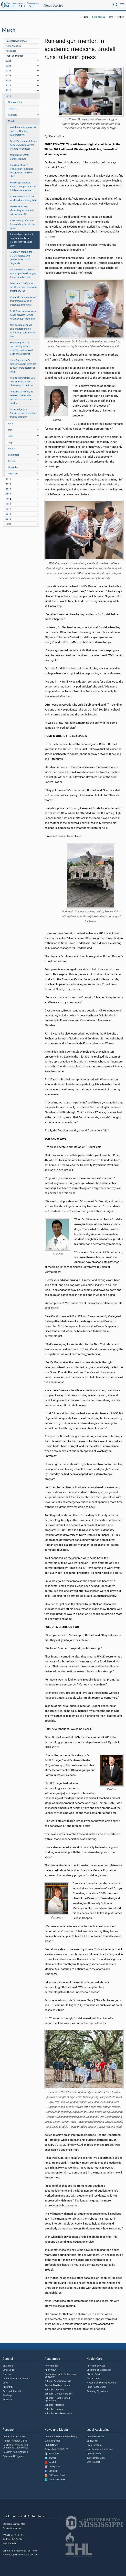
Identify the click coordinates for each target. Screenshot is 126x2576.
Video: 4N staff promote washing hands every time (23, 198)
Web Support (93, 2462)
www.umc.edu (9, 2543)
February (12, 115)
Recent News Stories (16, 41)
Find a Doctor (93, 2378)
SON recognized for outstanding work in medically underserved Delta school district (21, 348)
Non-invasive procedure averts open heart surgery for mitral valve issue (23, 273)
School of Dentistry (54, 2389)
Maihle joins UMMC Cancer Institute (19, 157)
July (10, 442)
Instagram (52, 2466)
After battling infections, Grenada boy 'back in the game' (22, 224)
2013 (8, 504)
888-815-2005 (32, 2554)
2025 (8, 65)
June (10, 436)
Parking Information (13, 2391)
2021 (8, 85)
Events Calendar (53, 2441)
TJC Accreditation (96, 2458)
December (13, 473)
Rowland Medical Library (57, 2385)
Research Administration (15, 2452)
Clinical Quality (94, 2374)
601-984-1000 (30, 2551)
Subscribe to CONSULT (56, 2449)
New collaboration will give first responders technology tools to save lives (22, 331)
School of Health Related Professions (57, 2399)
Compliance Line (95, 2436)
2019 (111, 17)
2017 (8, 484)
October (12, 461)
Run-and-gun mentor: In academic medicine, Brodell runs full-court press (22, 240)
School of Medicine (54, 2405)
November (13, 467)
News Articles (15, 102)
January (12, 108)
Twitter (50, 2458)
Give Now (7, 2374)
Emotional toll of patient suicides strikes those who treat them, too (23, 287)
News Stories (53, 5)
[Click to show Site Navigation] (122, 5)
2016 (8, 489)
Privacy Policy (94, 2453)
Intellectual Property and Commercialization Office (15, 2446)
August (11, 448)
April (10, 423)
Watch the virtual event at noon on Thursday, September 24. (23, 131)
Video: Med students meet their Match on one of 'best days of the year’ (23, 301)
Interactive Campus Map (15, 2378)
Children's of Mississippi (99, 2370)
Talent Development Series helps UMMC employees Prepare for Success (23, 145)
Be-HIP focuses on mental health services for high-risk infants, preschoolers (23, 315)
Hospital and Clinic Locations (101, 2383)
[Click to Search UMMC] (115, 5)
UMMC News (51, 2445)
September (13, 454)
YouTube (51, 2462)
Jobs (5, 2383)
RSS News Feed (55, 2475)
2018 (8, 479)
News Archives (13, 46)
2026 (8, 60)
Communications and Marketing (61, 2436)
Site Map (7, 2395)
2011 (8, 514)
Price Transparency (96, 2387)
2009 (8, 524)
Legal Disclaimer (95, 2445)
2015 (8, 494)
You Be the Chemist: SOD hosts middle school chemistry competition (22, 381)
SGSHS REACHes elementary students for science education (22, 210)
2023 (8, 75)
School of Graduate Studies (59, 2394)
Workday (7, 2399)
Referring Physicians (97, 2391)
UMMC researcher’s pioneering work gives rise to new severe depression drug (23, 366)
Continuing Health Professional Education (60, 2375)
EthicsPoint (92, 2441)
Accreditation (51, 2366)
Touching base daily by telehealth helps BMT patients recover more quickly (21, 397)
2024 (8, 70)
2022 (8, 80)
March (11, 121)
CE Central (8, 2366)
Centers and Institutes (14, 2436)
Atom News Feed (55, 2479)
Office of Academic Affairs (58, 2381)
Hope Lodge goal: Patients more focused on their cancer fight (23, 413)
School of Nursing (54, 2409)
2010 (8, 519)
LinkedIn (51, 2471)
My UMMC (8, 2387)
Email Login (9, 2370)
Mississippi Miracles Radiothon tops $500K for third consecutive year (23, 186)
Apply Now (50, 2370)
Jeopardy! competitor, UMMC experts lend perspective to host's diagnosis (21, 258)
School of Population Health (59, 2413)
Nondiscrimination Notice (100, 2449)
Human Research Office (15, 2441)
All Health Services (96, 2366)
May (10, 429)
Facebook (52, 2453)
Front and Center (14, 55)
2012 (8, 509)
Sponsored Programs (13, 2456)
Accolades (11, 51)
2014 (8, 499)
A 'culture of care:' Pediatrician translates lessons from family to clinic (21, 171)
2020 (8, 90)
